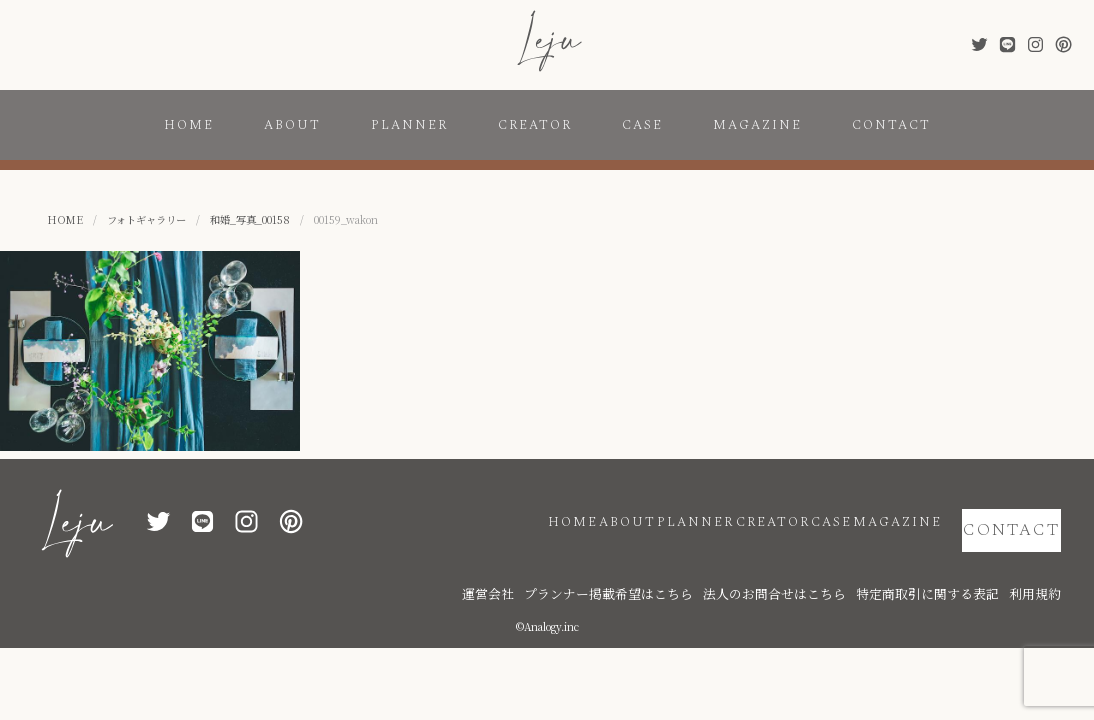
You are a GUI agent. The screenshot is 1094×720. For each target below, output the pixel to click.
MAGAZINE (757, 125)
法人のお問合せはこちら (836, 562)
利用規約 (1041, 562)
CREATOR (535, 125)
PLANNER (409, 125)
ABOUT (292, 125)
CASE (642, 125)
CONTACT (891, 125)
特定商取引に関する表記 (956, 562)
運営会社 (611, 562)
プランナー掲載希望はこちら (706, 562)
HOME (189, 125)
